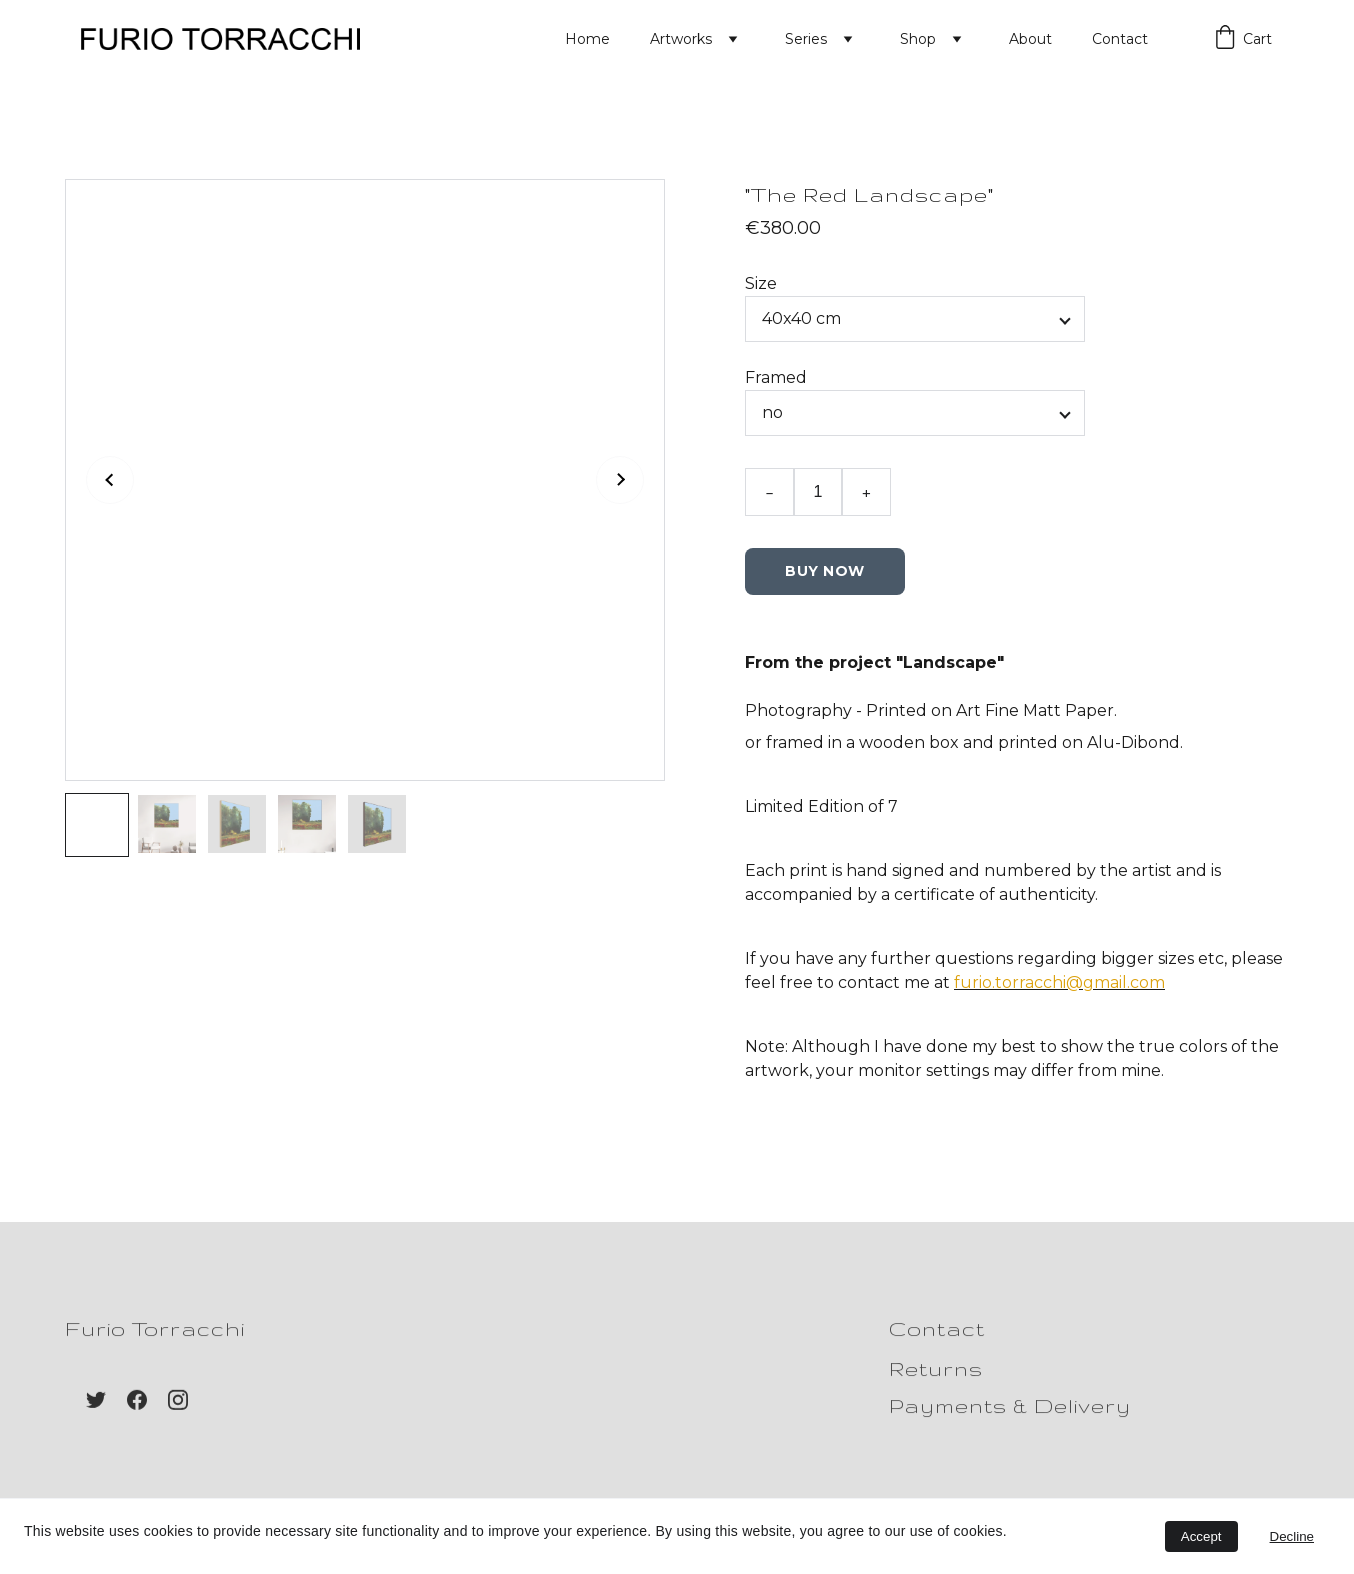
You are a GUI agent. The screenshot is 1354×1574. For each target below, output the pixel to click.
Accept (1201, 1536)
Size (761, 294)
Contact (1120, 39)
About (1030, 39)
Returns (936, 1370)
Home (587, 39)
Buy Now (825, 582)
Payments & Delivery (1010, 1407)
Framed (776, 388)
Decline (1292, 1536)
